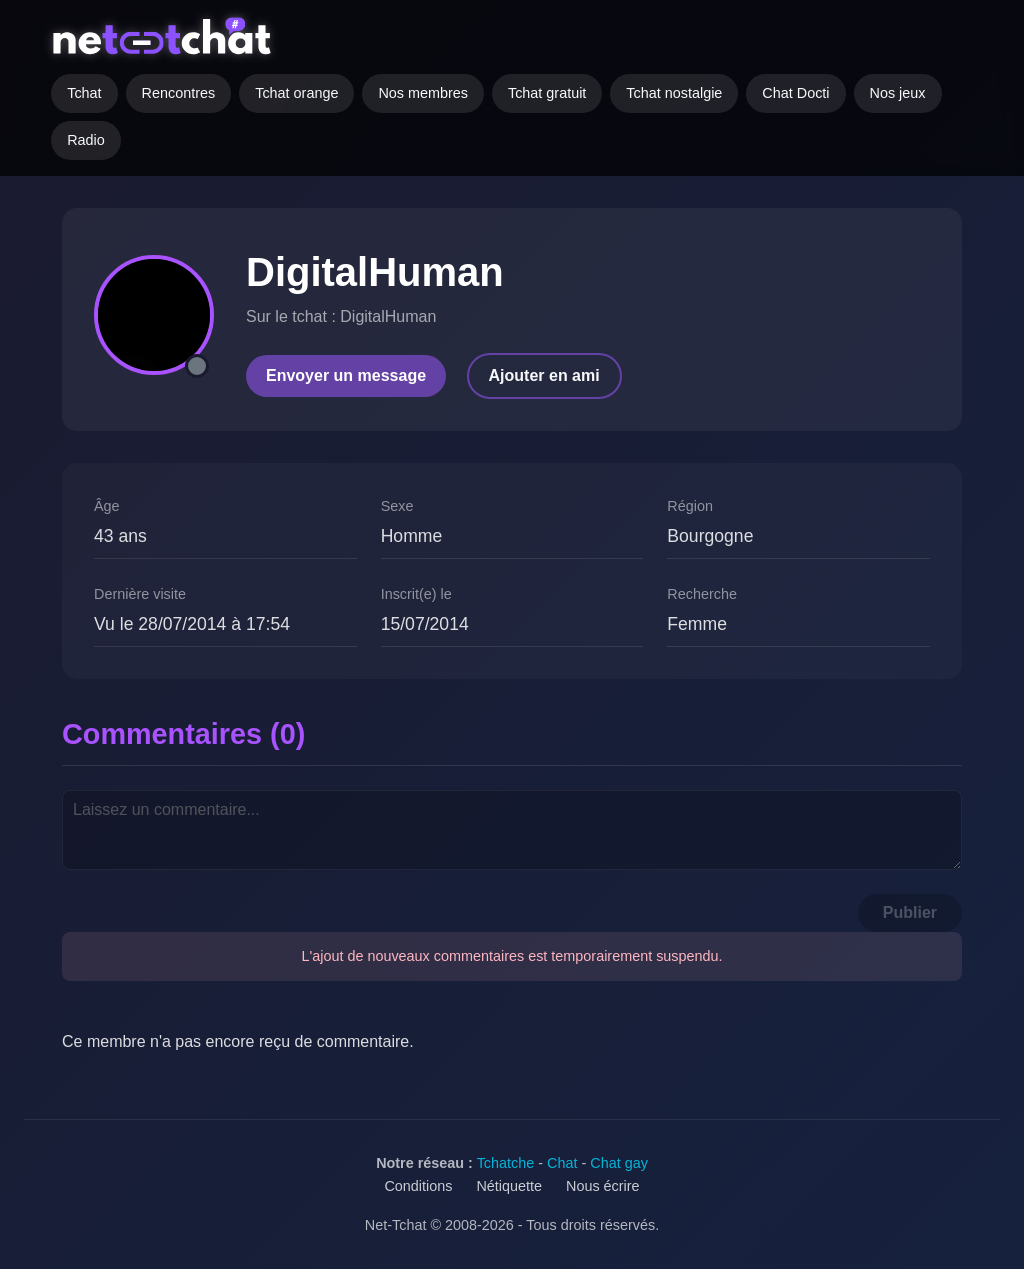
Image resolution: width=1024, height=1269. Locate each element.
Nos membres (423, 93)
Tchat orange (296, 93)
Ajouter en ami (544, 375)
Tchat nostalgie (674, 93)
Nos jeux (898, 93)
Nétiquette (509, 1186)
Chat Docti (795, 93)
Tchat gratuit (547, 93)
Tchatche (506, 1163)
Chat (562, 1163)
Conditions (418, 1186)
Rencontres (179, 93)
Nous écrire (603, 1186)
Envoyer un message (346, 375)
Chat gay (619, 1163)
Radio (86, 140)
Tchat (84, 93)
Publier (910, 912)
